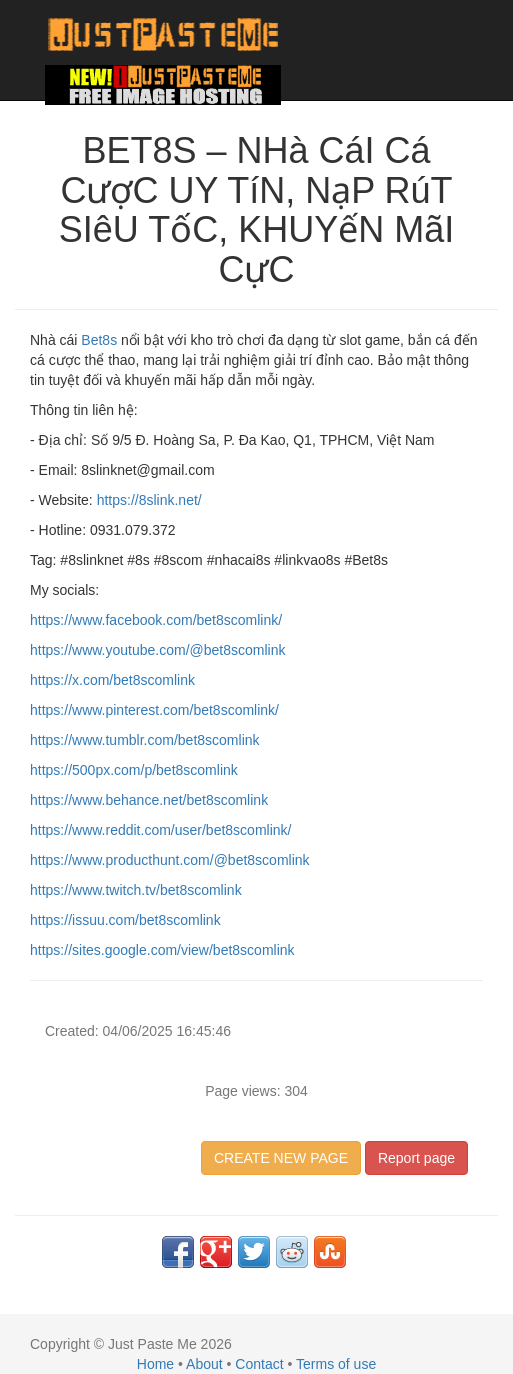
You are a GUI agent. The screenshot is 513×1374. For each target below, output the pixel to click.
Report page (416, 1158)
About (204, 1364)
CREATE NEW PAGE (281, 1158)
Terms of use (336, 1364)
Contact (259, 1364)
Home (155, 1364)
